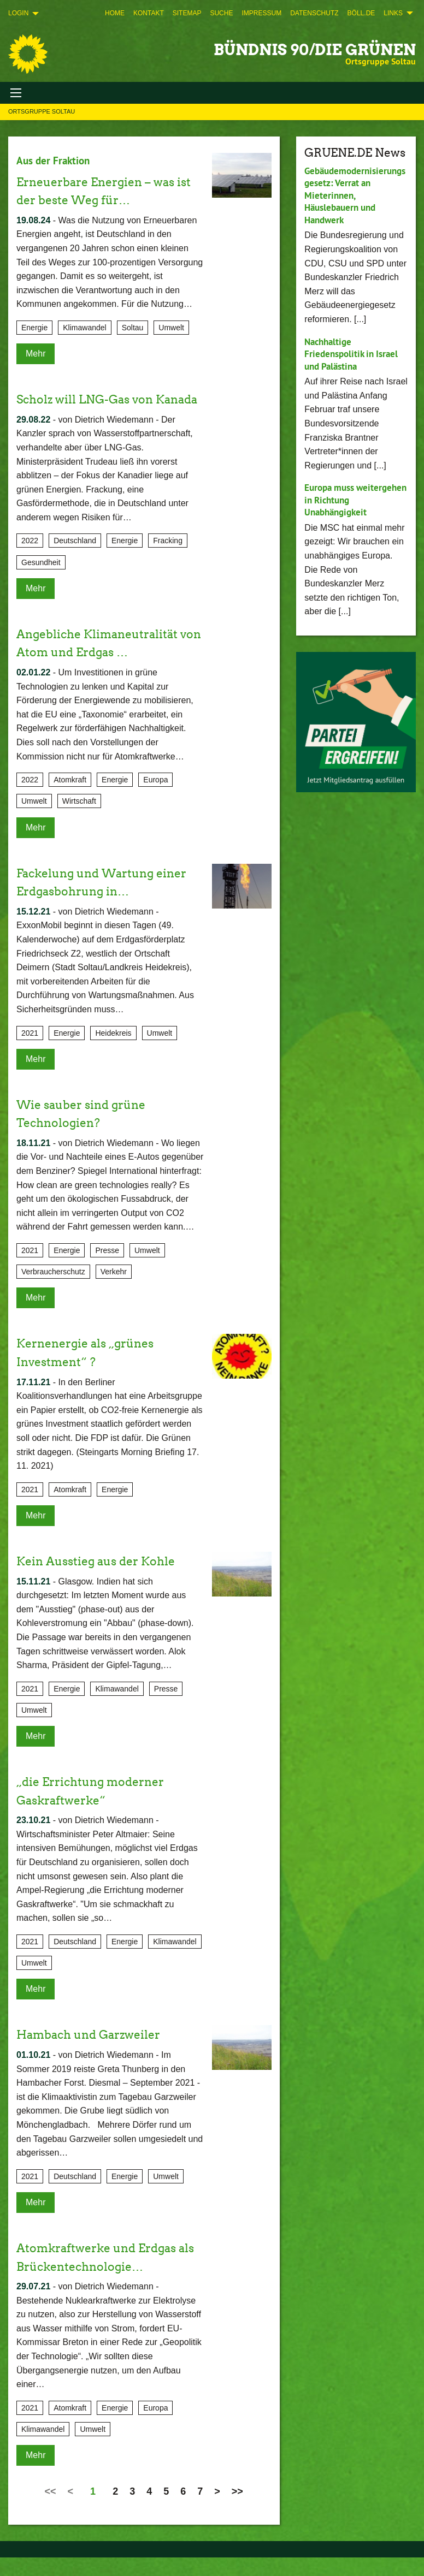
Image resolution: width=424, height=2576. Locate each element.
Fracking (167, 559)
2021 (29, 1051)
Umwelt (171, 327)
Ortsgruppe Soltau (41, 111)
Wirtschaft (79, 819)
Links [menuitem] (393, 13)
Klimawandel (84, 327)
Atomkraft (70, 798)
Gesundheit (41, 580)
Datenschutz (314, 13)
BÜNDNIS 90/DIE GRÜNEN (315, 49)
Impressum (261, 13)
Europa (155, 798)
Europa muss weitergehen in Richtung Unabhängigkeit (338, 506)
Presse (107, 1269)
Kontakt (148, 13)
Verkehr (114, 1290)
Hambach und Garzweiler (98, 2053)
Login (18, 13)
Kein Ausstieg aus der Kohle (106, 1579)
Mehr (35, 353)
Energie (34, 327)
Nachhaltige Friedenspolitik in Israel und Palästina (354, 353)
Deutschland (75, 559)
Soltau (133, 327)
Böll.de (361, 13)
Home (115, 13)
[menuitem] (115, 13)
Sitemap (187, 13)
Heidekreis (113, 1051)
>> (237, 2509)
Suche (221, 13)
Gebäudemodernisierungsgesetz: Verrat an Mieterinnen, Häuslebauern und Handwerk (353, 195)
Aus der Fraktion (54, 160)
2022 (29, 559)
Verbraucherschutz (53, 1290)
